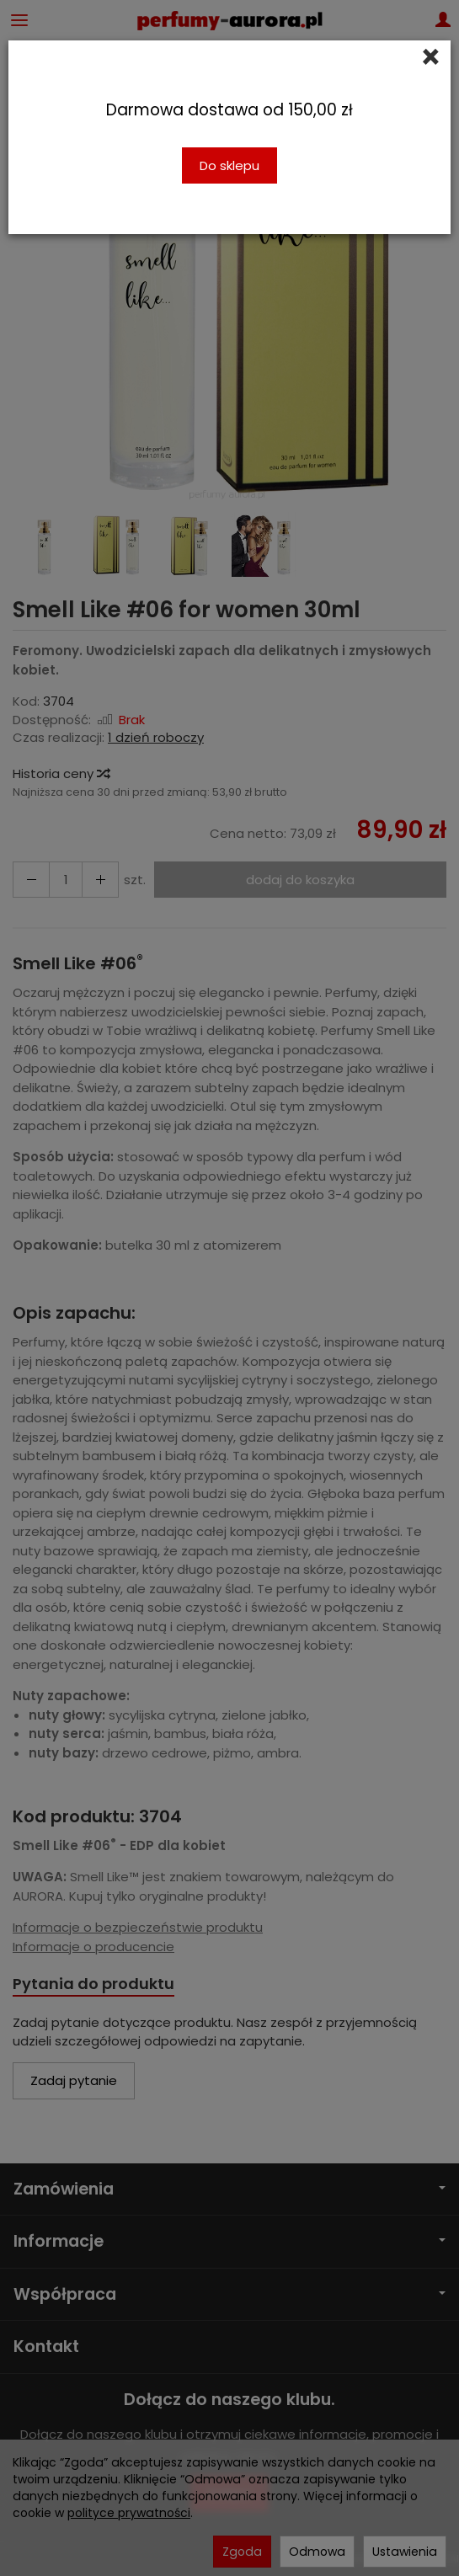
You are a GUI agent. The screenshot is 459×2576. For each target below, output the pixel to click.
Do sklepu (229, 165)
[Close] (430, 57)
